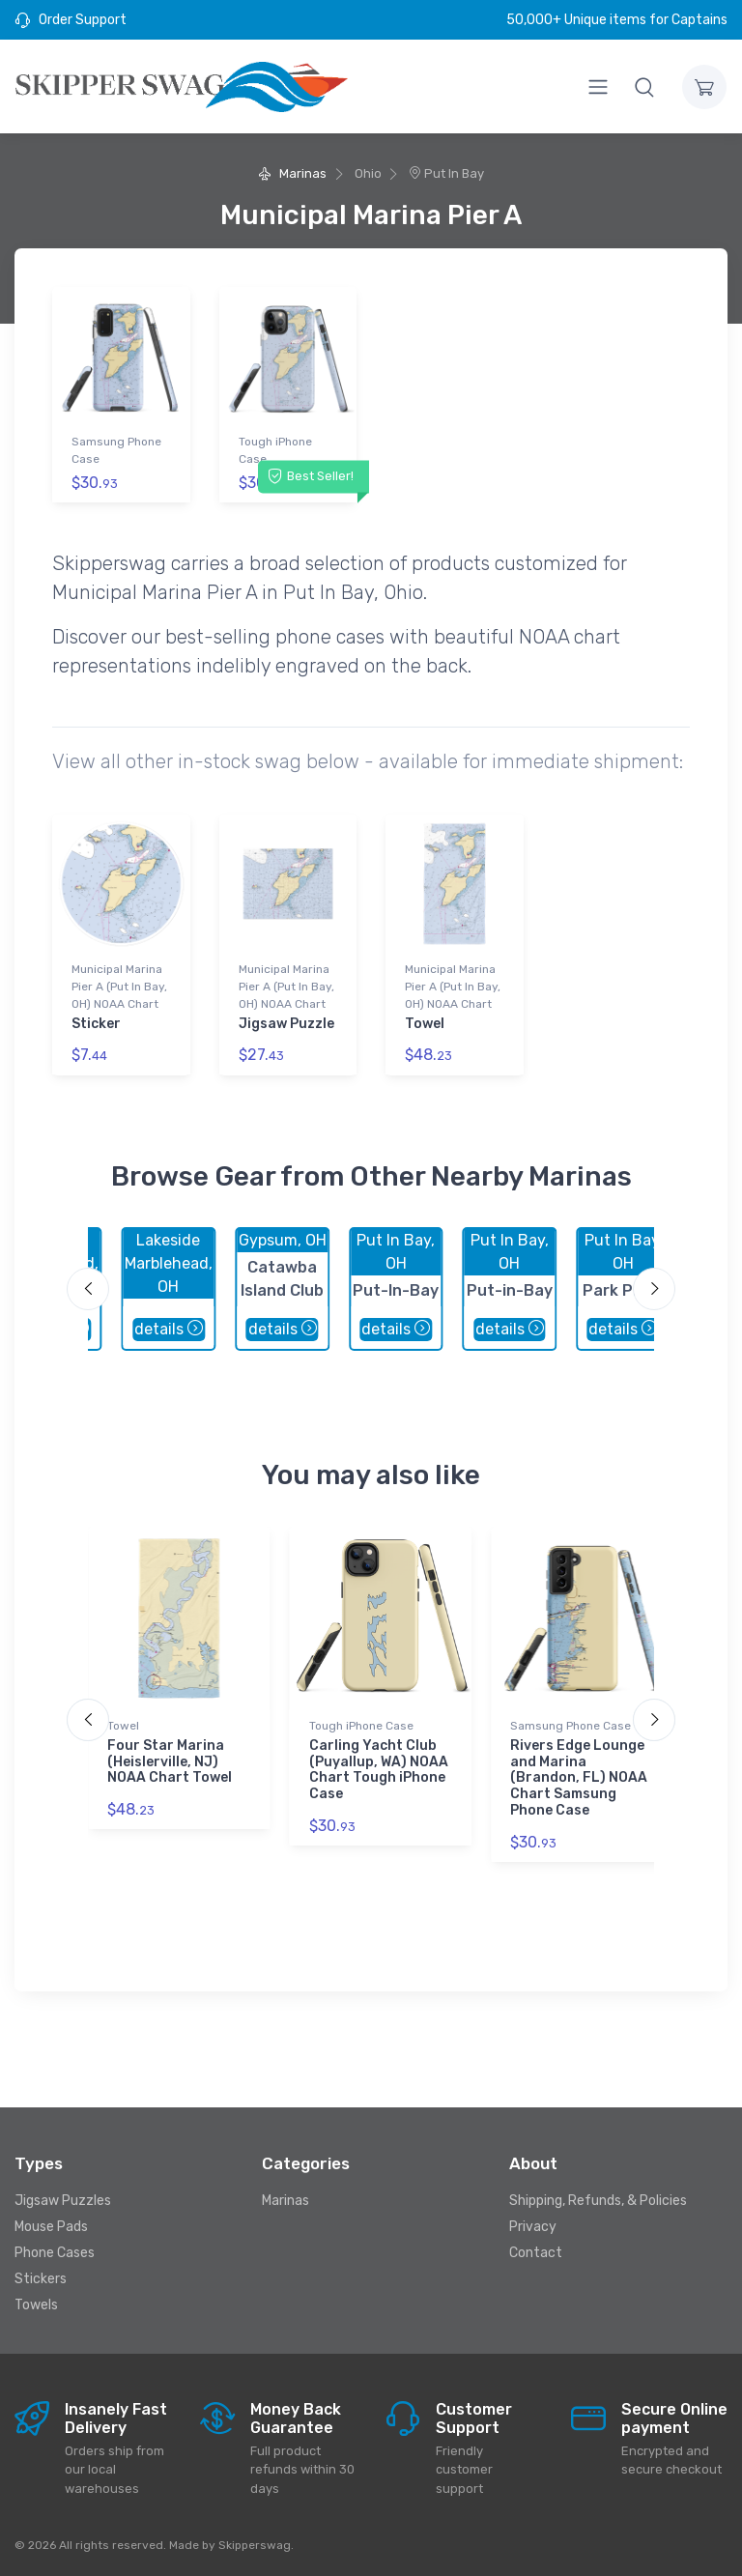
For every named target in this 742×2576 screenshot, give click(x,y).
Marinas (292, 173)
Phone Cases (54, 2253)
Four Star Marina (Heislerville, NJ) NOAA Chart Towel (169, 1761)
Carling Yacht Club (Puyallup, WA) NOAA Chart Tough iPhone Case (378, 1768)
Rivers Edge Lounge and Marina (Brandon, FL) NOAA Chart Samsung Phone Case (578, 1777)
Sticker (96, 1023)
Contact (535, 2253)
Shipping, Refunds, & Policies (598, 2200)
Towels (36, 2305)
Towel (424, 1023)
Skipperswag (254, 2544)
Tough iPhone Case (275, 450)
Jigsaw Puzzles (62, 2200)
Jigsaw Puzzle (286, 1023)
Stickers (40, 2279)
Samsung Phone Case (116, 450)
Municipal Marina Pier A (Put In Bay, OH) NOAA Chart (119, 985)
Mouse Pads (51, 2226)
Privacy (532, 2226)
